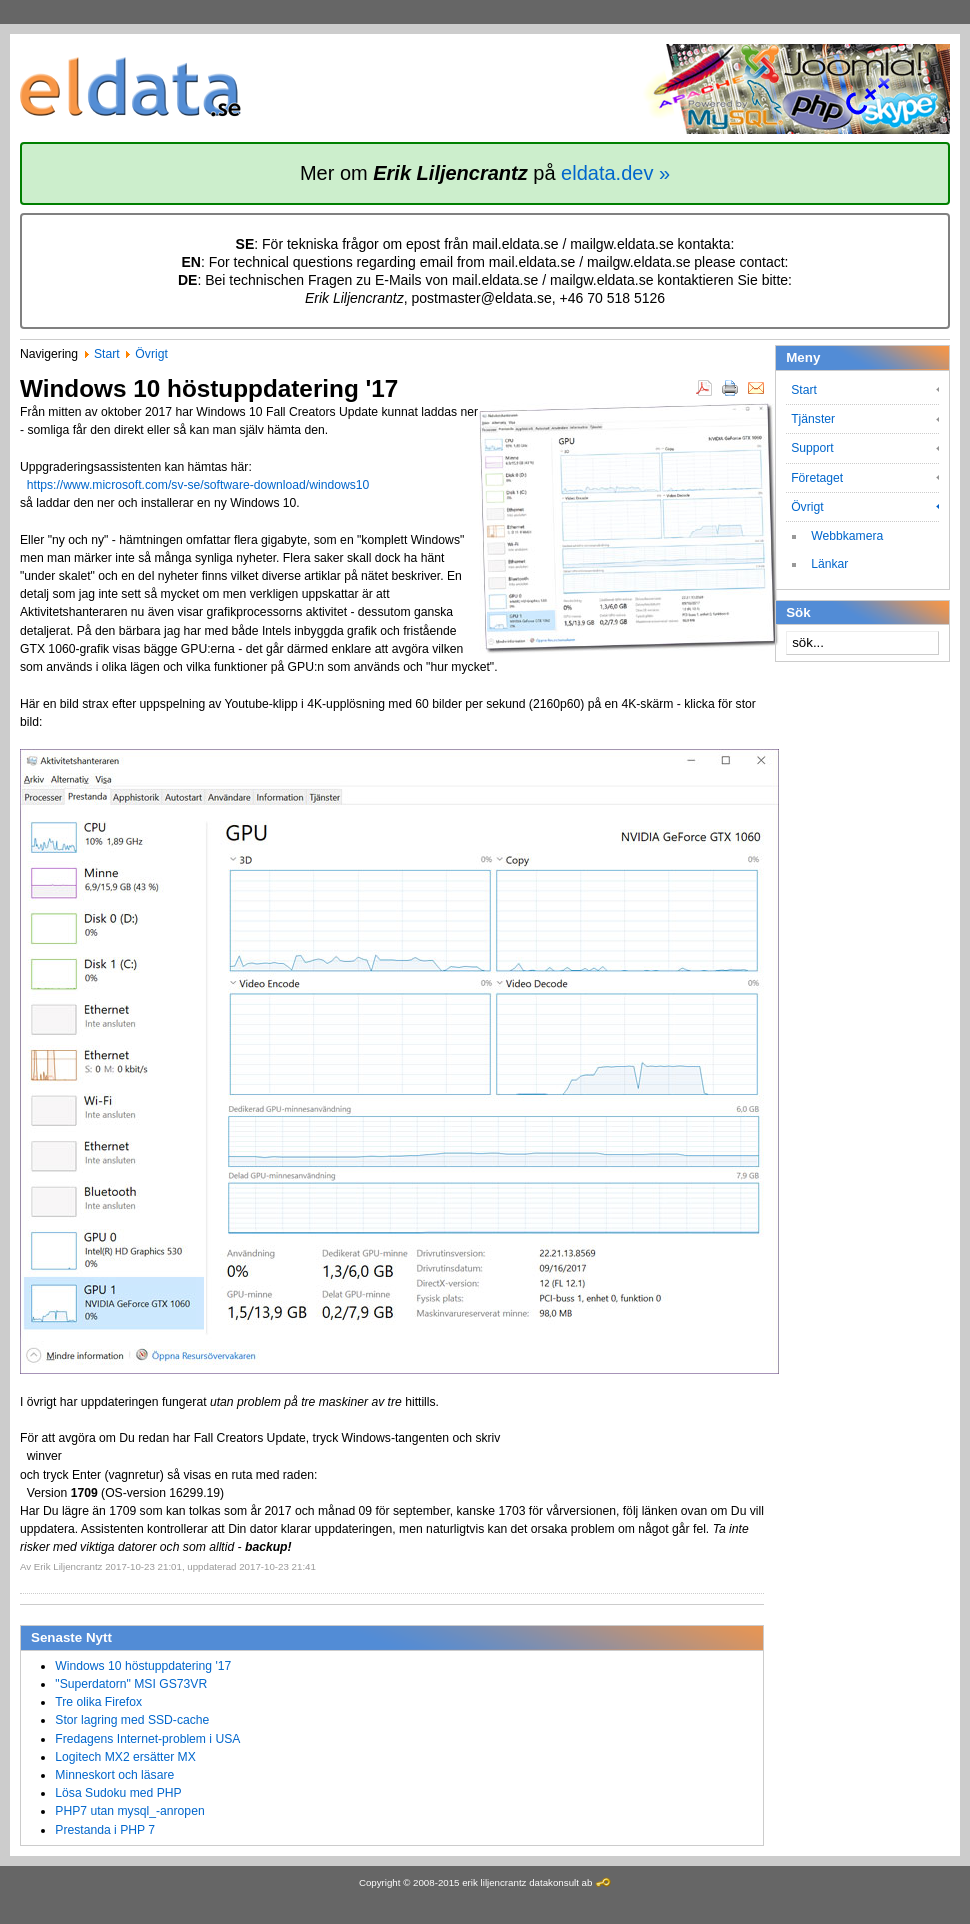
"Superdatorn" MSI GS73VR (131, 1684)
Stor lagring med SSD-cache (132, 1720)
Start (107, 354)
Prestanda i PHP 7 (105, 1830)
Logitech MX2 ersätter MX (125, 1757)
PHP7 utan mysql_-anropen (129, 1811)
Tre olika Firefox (98, 1702)
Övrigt (151, 354)
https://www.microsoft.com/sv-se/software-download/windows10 (198, 485)
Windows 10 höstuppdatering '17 (143, 1666)
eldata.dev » (615, 173)
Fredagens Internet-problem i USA (147, 1739)
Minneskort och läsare (114, 1775)
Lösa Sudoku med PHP (118, 1793)
